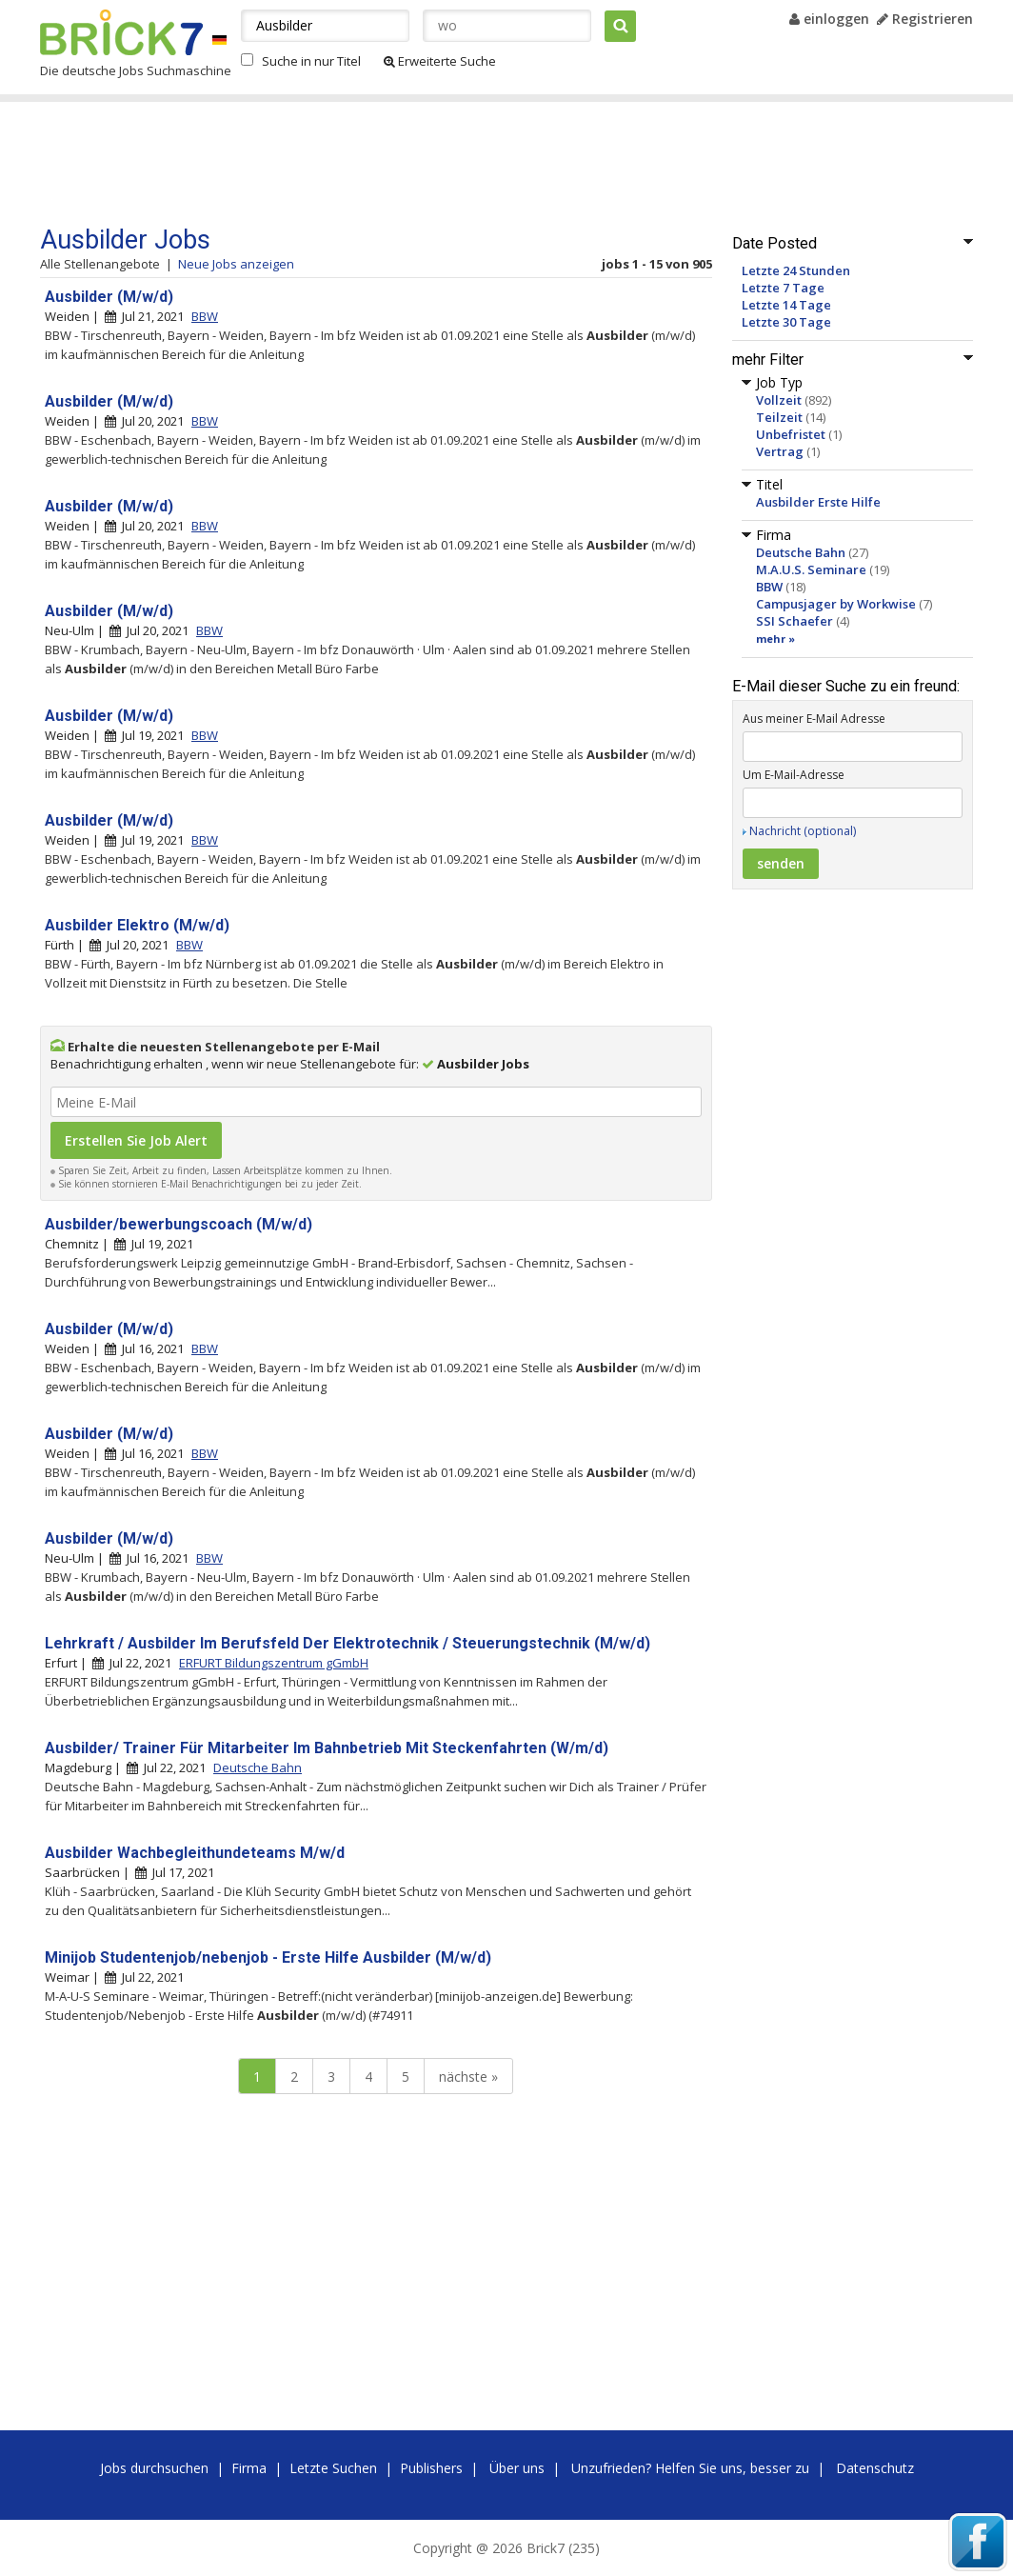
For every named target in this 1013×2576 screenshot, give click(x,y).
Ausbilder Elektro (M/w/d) (137, 925)
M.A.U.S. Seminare (811, 569)
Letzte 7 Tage (783, 287)
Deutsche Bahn (800, 552)
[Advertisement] (400, 163)
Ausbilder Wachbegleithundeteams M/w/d (195, 1853)
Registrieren (925, 19)
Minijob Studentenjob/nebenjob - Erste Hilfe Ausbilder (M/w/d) (268, 1957)
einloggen (829, 19)
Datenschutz (875, 2468)
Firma (249, 2468)
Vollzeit (779, 400)
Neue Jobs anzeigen (236, 263)
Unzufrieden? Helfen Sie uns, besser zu (690, 2468)
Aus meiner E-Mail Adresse (814, 718)
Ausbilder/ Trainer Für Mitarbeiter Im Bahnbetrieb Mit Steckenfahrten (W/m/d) (326, 1748)
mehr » (775, 638)
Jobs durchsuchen (154, 2468)
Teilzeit (779, 417)
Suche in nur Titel (311, 61)
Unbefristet (790, 434)
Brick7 (121, 32)
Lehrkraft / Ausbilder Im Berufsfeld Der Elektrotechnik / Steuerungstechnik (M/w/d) (347, 1643)
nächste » (468, 2076)
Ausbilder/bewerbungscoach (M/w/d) (178, 1224)
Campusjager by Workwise (836, 603)
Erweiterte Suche (440, 61)
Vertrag (780, 451)
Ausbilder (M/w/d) (109, 297)
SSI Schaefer (794, 620)
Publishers (431, 2468)
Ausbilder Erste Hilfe (818, 501)
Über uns (517, 2468)
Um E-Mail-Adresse (793, 775)
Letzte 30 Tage (786, 321)
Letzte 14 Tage (786, 304)
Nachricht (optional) (802, 831)
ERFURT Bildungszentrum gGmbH (273, 1662)
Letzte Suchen (333, 2468)
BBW (769, 586)
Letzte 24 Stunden (796, 270)
